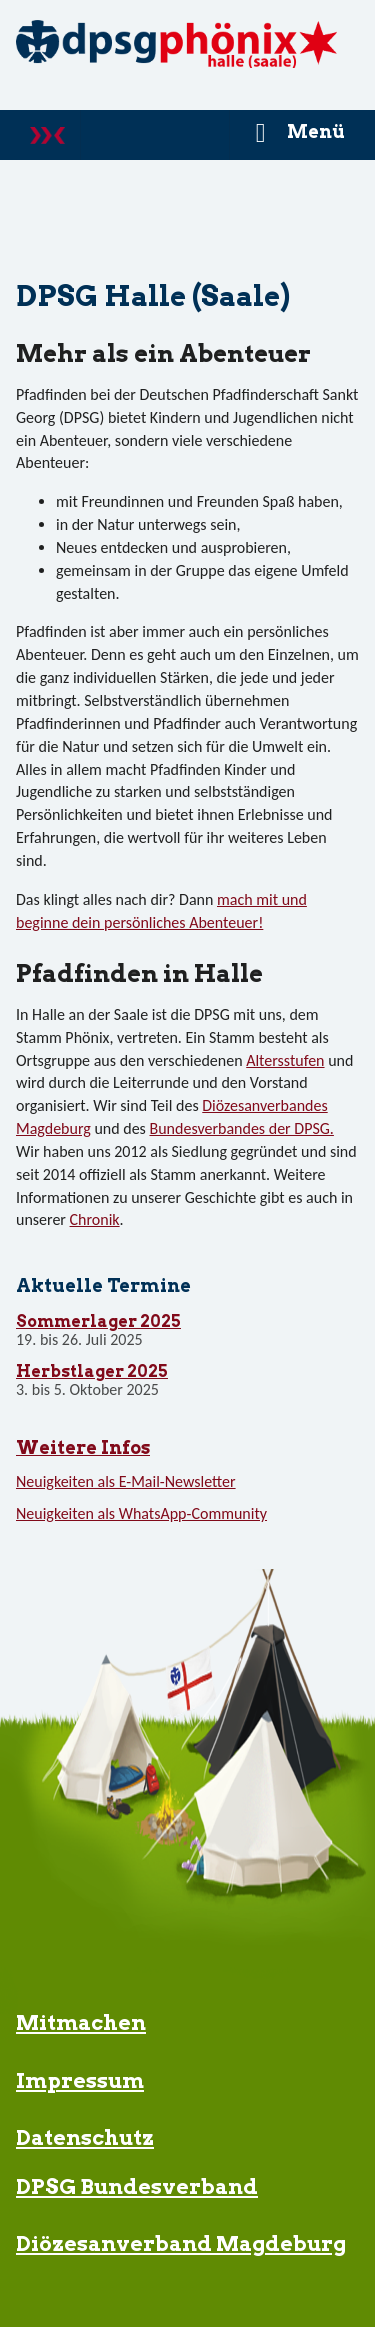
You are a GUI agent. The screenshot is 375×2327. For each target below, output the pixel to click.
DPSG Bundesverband (137, 2187)
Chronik (95, 1219)
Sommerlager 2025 (98, 1322)
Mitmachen (81, 2023)
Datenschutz (85, 2137)
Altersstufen (285, 1060)
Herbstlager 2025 (92, 1372)
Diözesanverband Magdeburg (181, 2243)
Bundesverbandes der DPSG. (242, 1128)
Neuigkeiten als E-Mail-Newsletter (126, 1481)
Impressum (80, 2080)
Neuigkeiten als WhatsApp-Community (141, 1513)
